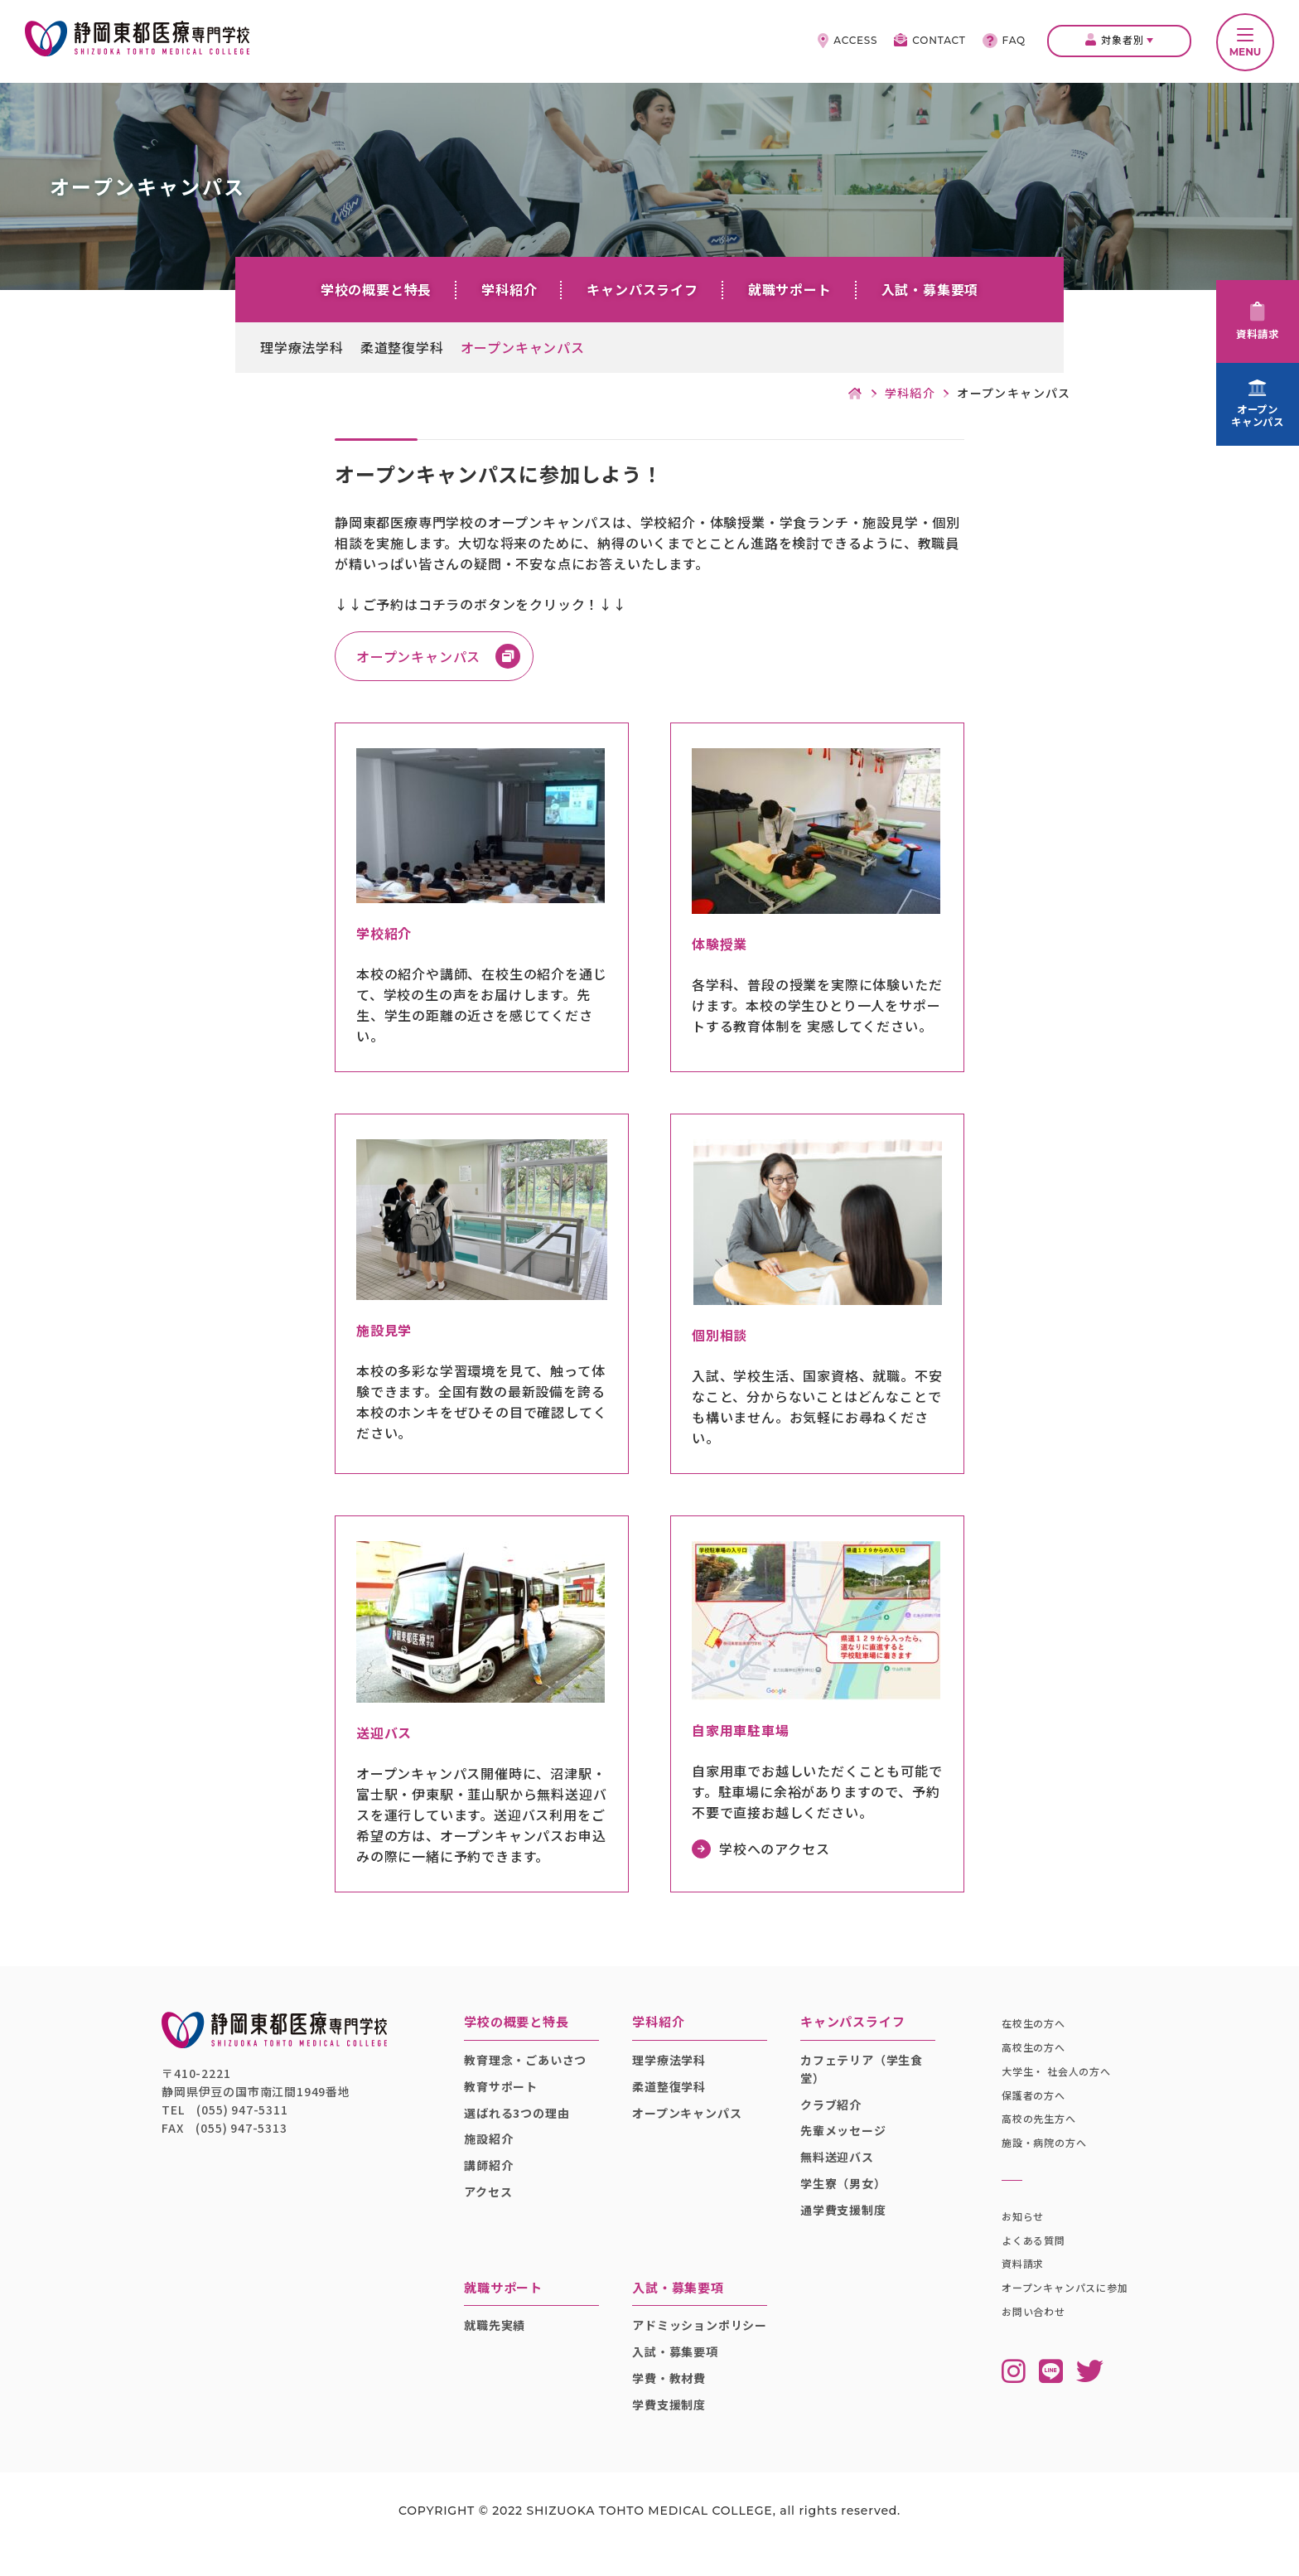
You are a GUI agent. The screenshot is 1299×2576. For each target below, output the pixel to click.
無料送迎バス (838, 2166)
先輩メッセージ (844, 2140)
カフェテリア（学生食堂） (862, 2078)
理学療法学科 (302, 347)
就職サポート (790, 289)
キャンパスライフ (642, 289)
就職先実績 (502, 2334)
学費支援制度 (673, 2432)
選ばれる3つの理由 (524, 2122)
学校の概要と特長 (376, 289)
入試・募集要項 (930, 289)
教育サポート (508, 2095)
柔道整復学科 (402, 347)
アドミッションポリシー (697, 2343)
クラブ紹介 (831, 2113)
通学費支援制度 (844, 2219)
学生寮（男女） (844, 2192)
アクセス (495, 2200)
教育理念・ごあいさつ (532, 2069)
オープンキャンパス (523, 347)
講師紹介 (495, 2174)
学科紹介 (509, 289)
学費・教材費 (673, 2405)
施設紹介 (495, 2148)
